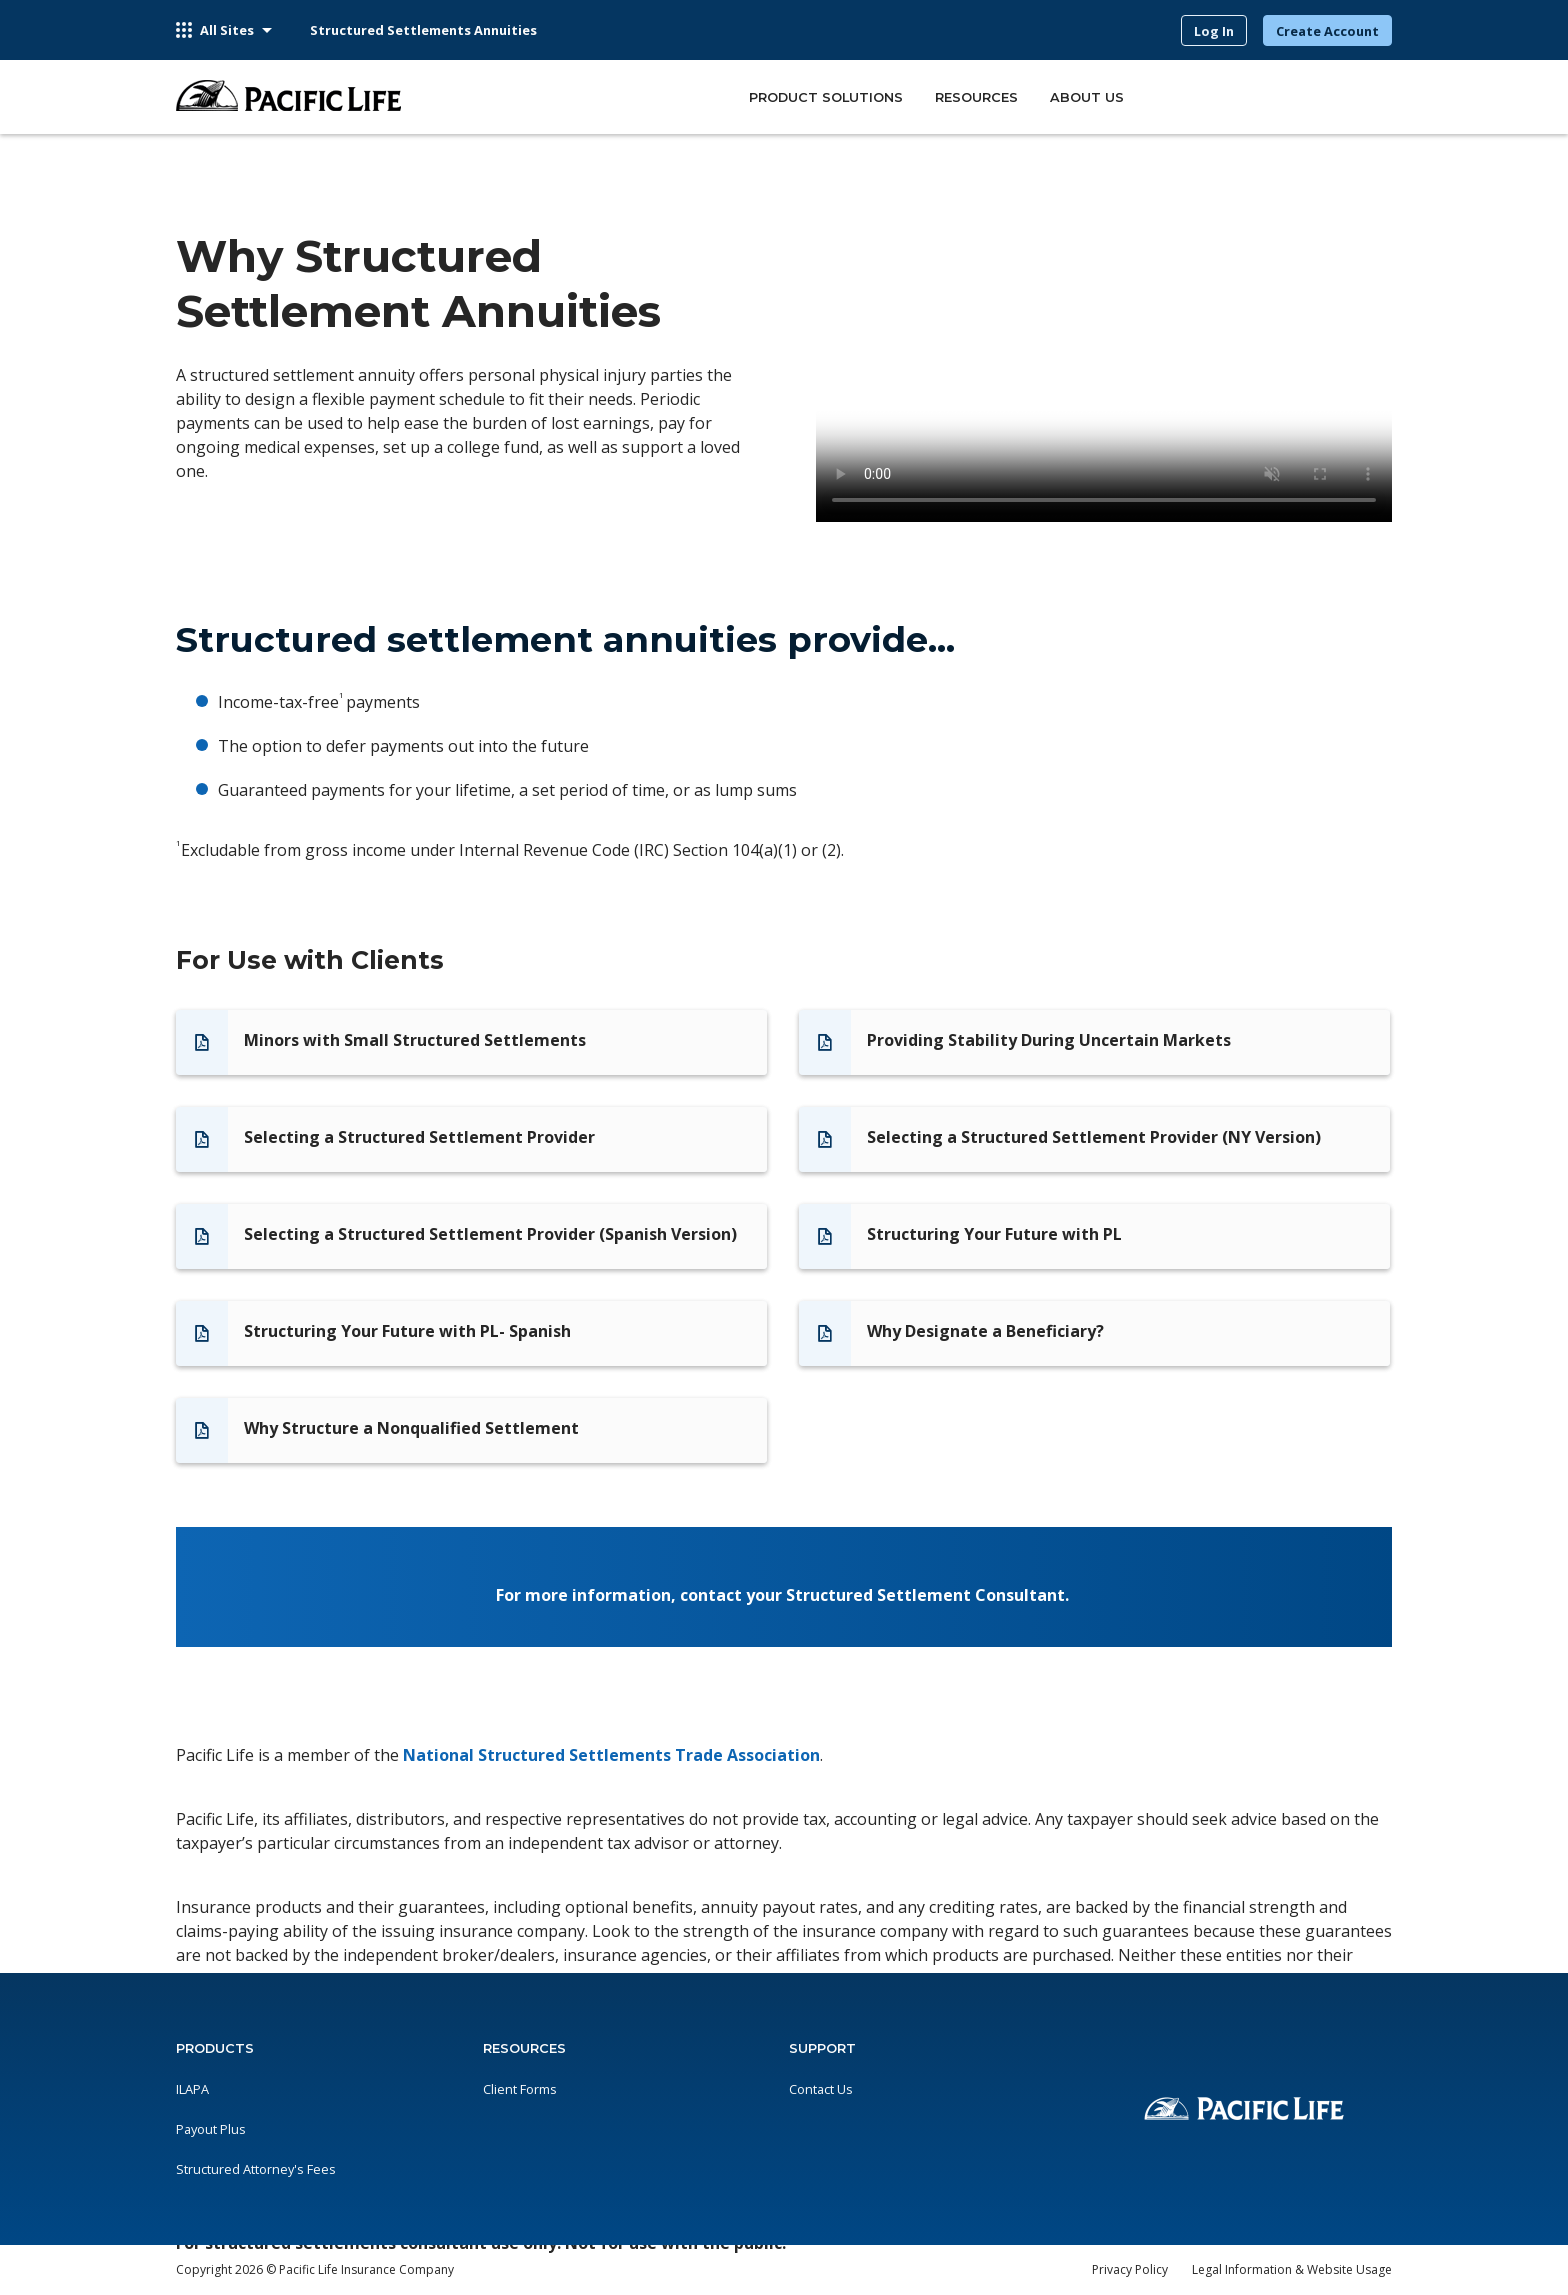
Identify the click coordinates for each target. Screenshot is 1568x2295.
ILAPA (192, 2089)
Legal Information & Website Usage (1292, 2269)
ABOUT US (1087, 97)
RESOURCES (976, 97)
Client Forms (520, 2089)
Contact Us (821, 2089)
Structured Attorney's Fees (256, 2169)
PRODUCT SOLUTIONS (826, 97)
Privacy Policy (1130, 2269)
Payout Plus (211, 2129)
